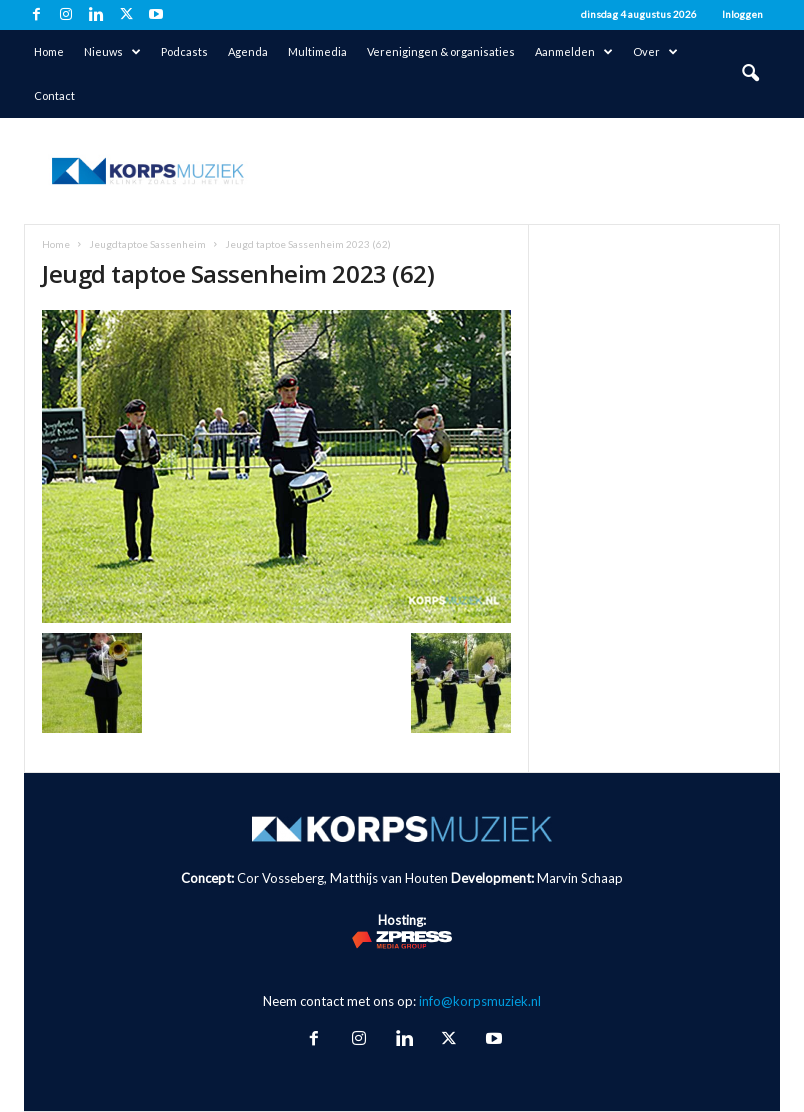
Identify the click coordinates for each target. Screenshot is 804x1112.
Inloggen (742, 14)
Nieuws (112, 52)
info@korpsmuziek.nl (480, 1001)
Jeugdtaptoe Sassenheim (147, 244)
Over (655, 52)
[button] (750, 74)
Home (49, 51)
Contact (54, 95)
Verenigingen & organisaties (441, 51)
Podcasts (184, 51)
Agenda (248, 51)
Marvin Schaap (580, 878)
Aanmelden (574, 52)
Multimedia (317, 51)
